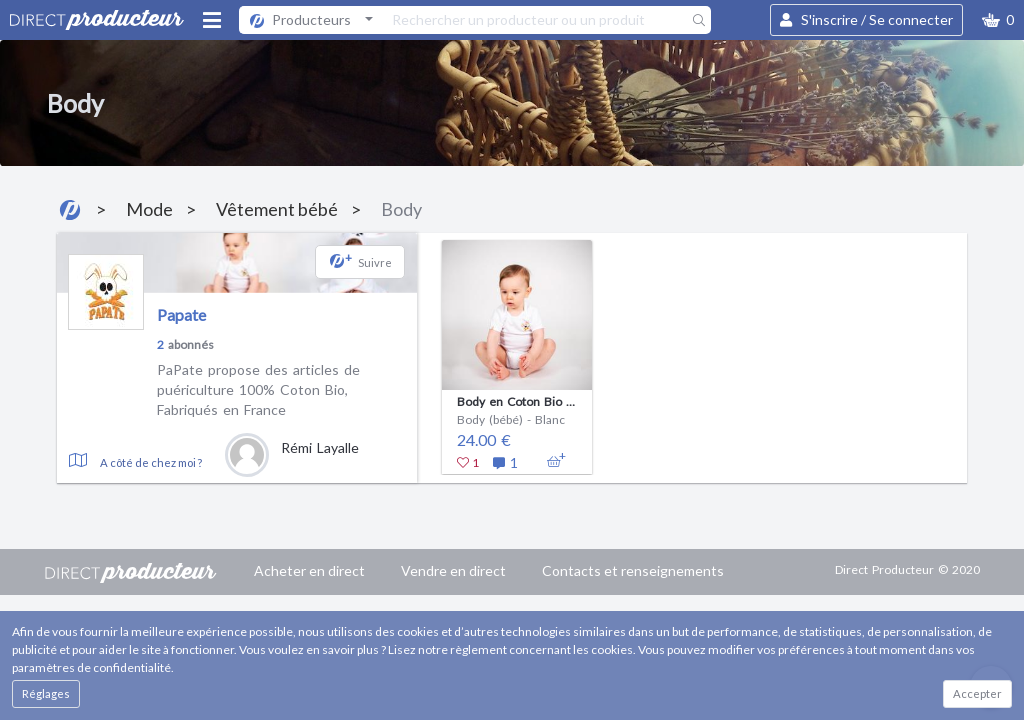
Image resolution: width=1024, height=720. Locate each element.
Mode (149, 209)
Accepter (977, 693)
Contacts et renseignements (633, 570)
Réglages (46, 693)
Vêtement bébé (277, 209)
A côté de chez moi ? (151, 462)
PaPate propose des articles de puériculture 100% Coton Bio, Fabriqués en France (258, 389)
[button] (998, 20)
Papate (181, 314)
